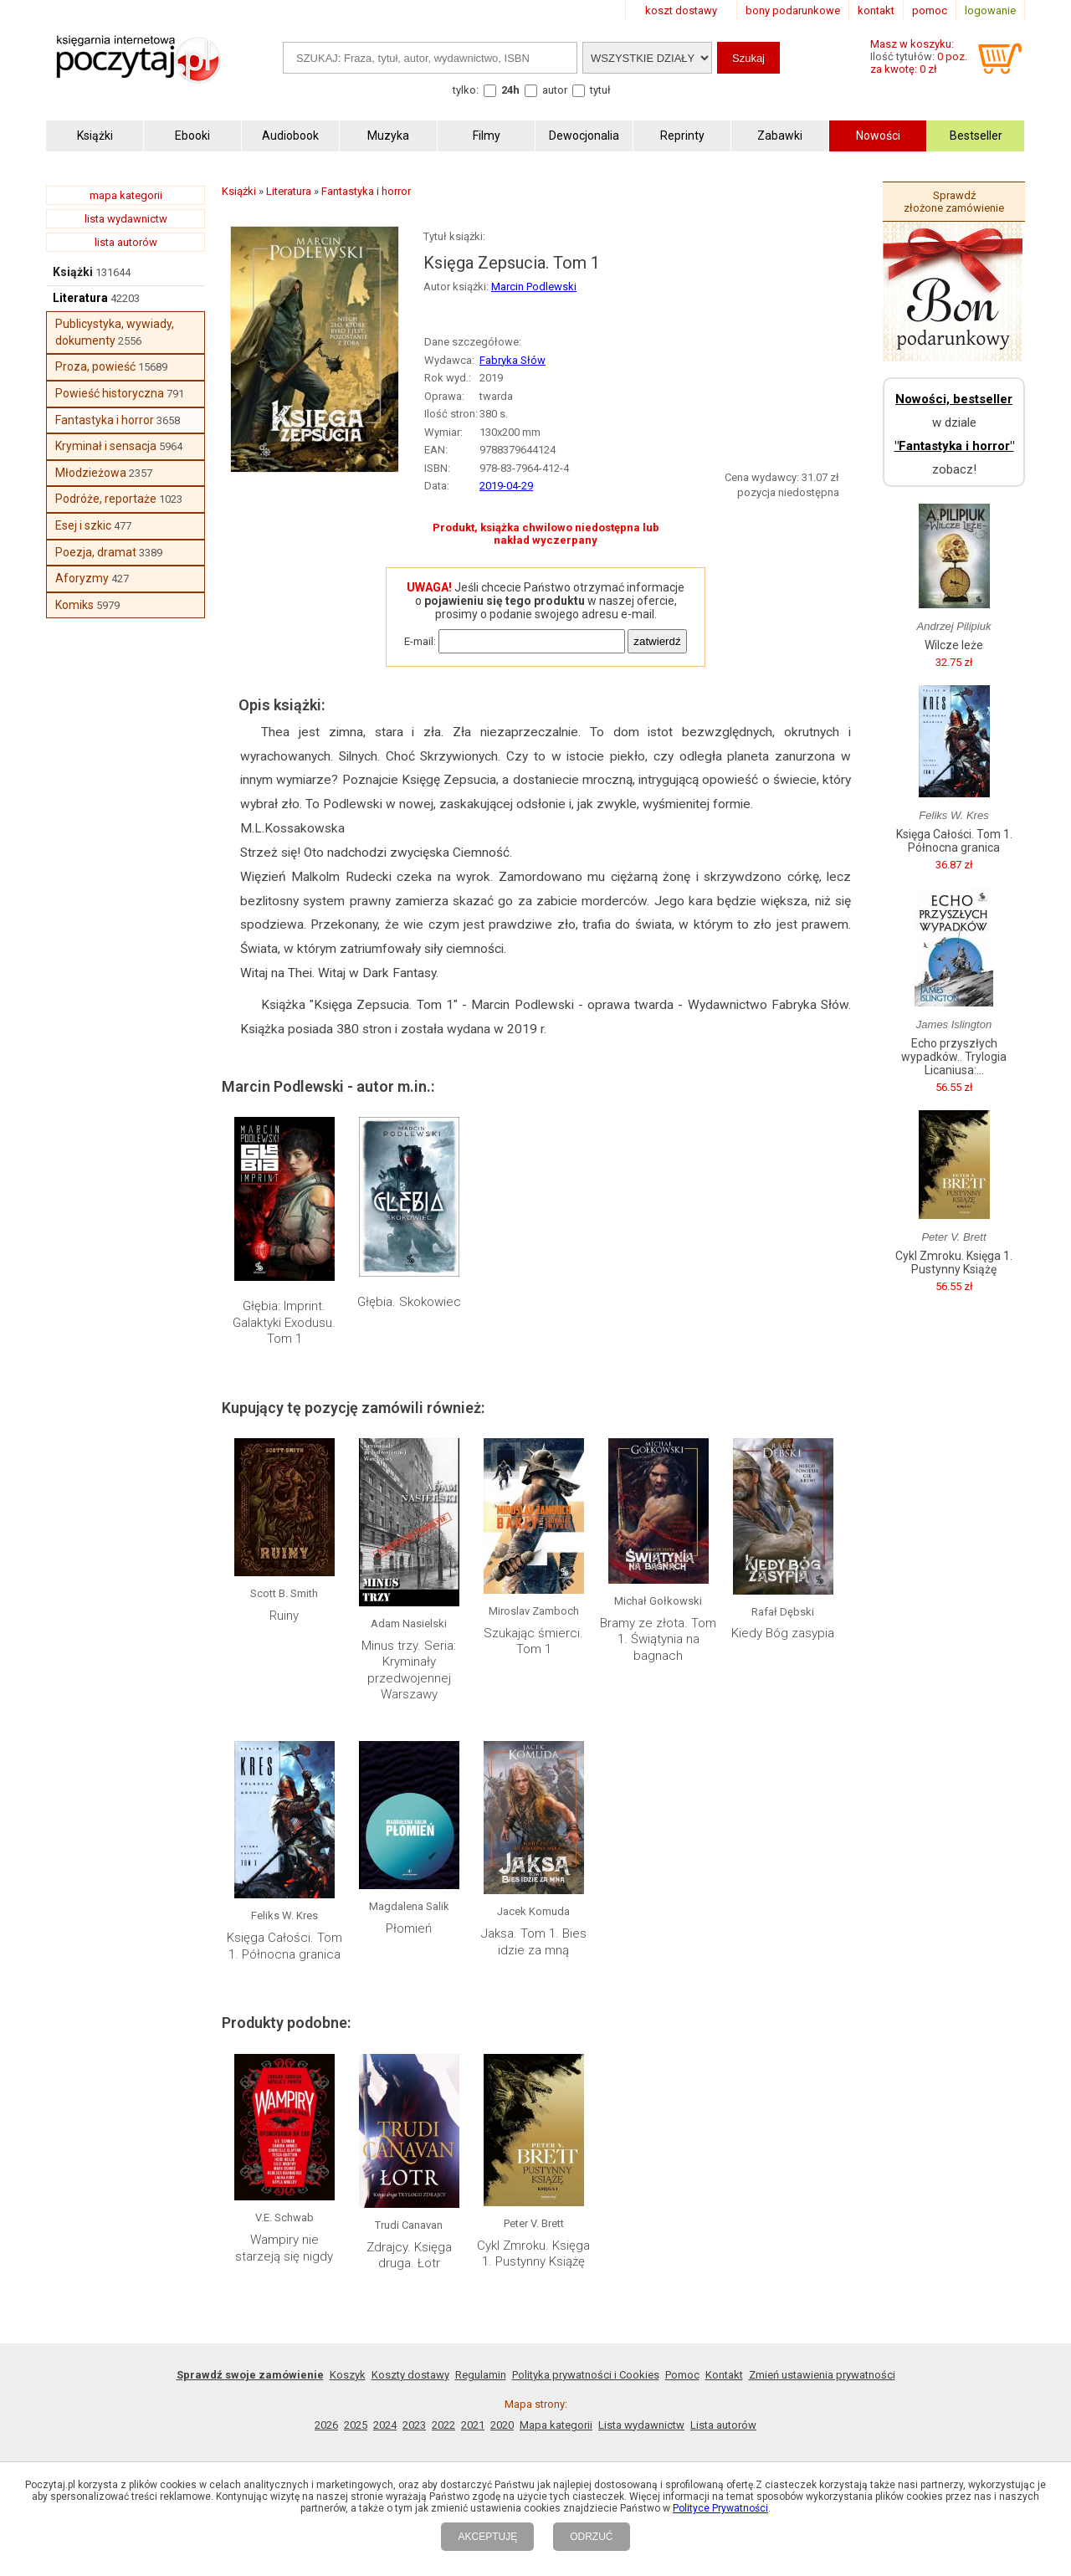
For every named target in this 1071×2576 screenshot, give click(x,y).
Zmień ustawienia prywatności (822, 2375)
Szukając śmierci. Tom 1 (533, 1641)
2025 (355, 2425)
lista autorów (126, 242)
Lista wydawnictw (641, 2425)
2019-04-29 (506, 485)
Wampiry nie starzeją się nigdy (284, 2248)
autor (554, 90)
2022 (443, 2425)
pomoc (929, 10)
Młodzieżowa (90, 472)
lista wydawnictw (126, 219)
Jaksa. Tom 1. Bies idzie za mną (534, 1942)
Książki (73, 272)
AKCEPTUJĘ (487, 2537)
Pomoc (682, 2375)
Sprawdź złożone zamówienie (954, 201)
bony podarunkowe (793, 10)
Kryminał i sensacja (105, 446)
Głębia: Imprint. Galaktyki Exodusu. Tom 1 (284, 1322)
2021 (472, 2425)
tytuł (600, 90)
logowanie (990, 10)
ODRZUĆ (591, 2537)
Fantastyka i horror (104, 420)
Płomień (409, 1928)
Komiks (74, 605)
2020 (502, 2425)
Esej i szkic (83, 525)
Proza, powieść (95, 366)
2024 (385, 2425)
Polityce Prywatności (720, 2508)
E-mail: (420, 641)
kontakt (876, 10)
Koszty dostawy (410, 2375)
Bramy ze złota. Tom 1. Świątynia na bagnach (658, 1639)
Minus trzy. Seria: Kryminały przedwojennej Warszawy (408, 1670)
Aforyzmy (82, 578)
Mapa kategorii (556, 2425)
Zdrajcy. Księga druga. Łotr (409, 2255)
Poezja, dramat (95, 552)
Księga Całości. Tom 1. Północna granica (284, 1946)
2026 (326, 2425)
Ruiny (284, 1615)
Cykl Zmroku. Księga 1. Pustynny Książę (533, 2254)
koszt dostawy (681, 10)
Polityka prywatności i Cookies (585, 2375)
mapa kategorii (126, 195)
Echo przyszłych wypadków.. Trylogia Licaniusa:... (954, 1057)
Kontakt (724, 2375)
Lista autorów (723, 2425)
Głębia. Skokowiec (409, 1301)
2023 (414, 2425)
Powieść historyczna (109, 393)
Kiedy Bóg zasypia (782, 1633)
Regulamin (480, 2375)
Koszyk (348, 2375)
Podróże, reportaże (105, 498)
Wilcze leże (954, 645)
